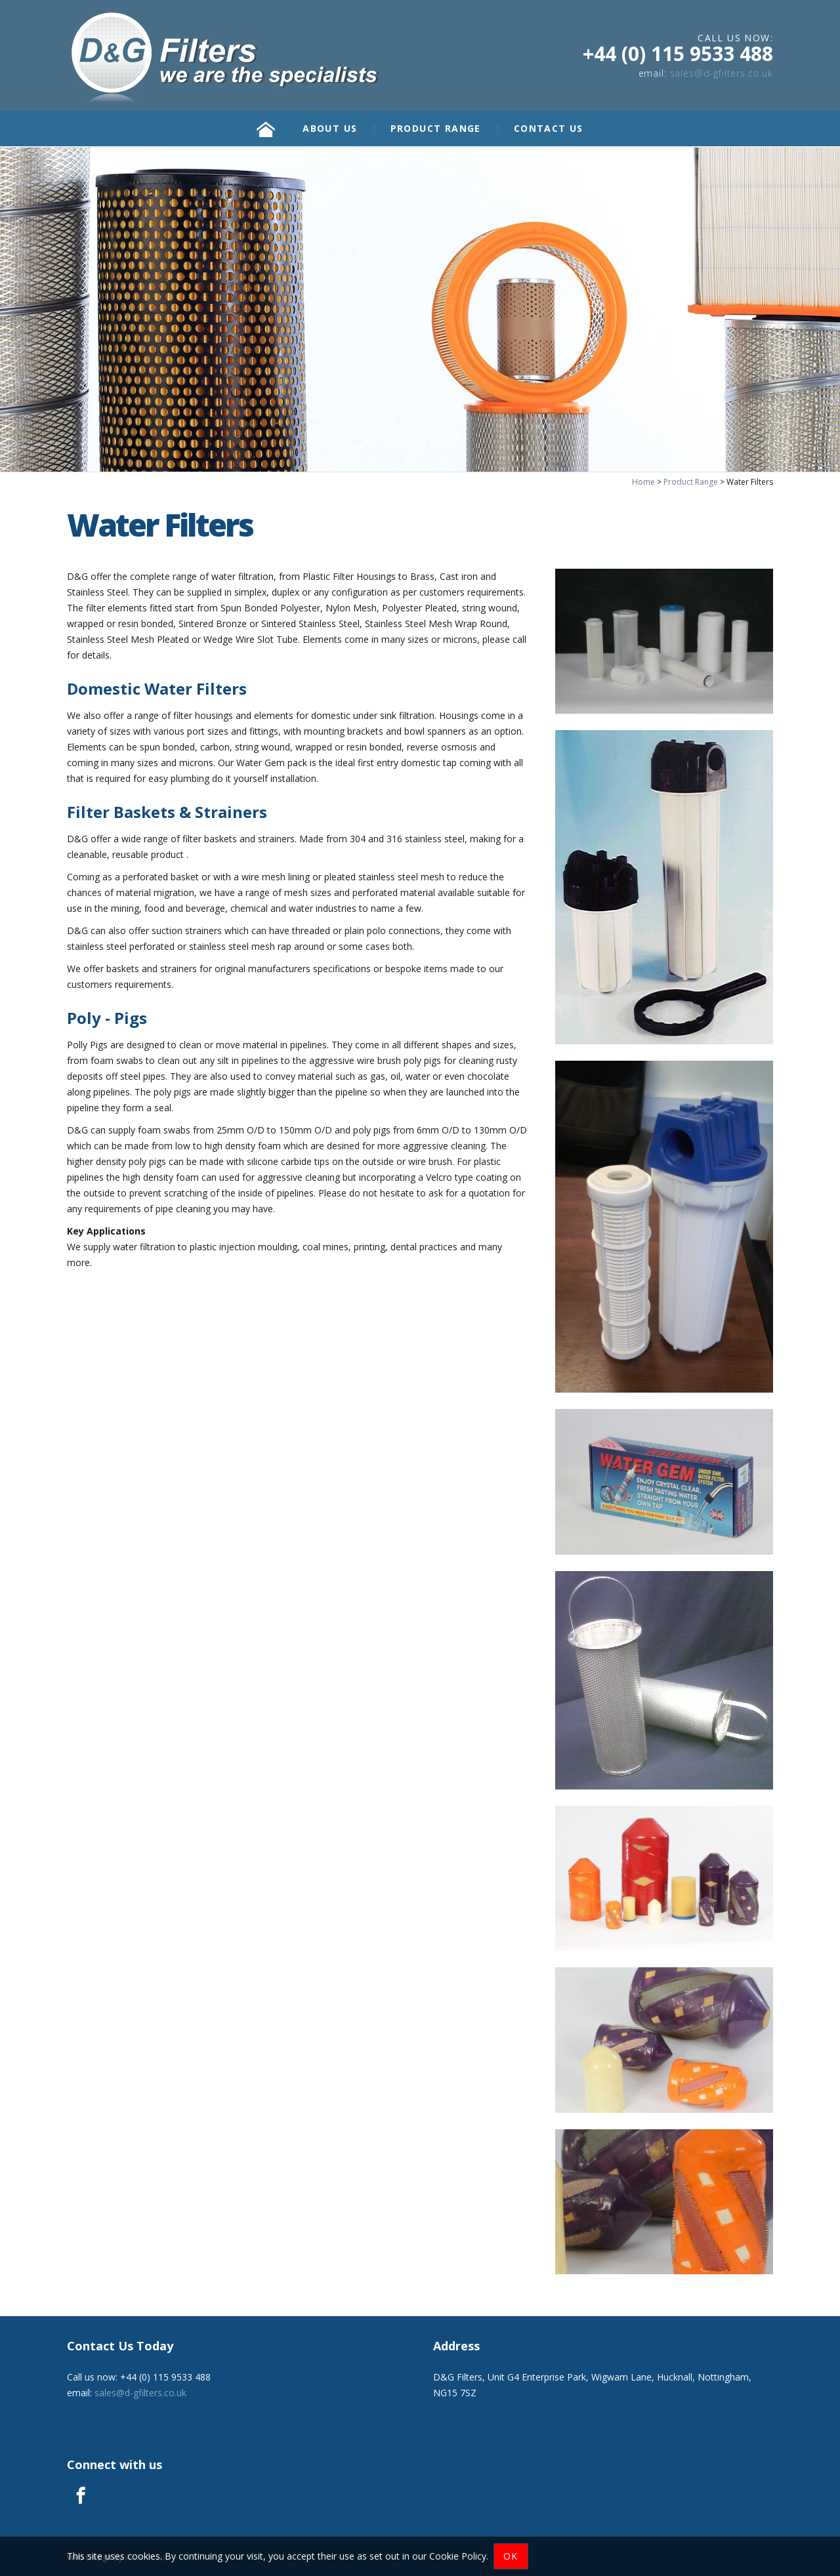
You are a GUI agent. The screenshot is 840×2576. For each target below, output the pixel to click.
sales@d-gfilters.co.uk (721, 73)
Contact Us (548, 128)
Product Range (435, 128)
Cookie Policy (457, 2556)
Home (643, 481)
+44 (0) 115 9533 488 (678, 53)
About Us (330, 128)
